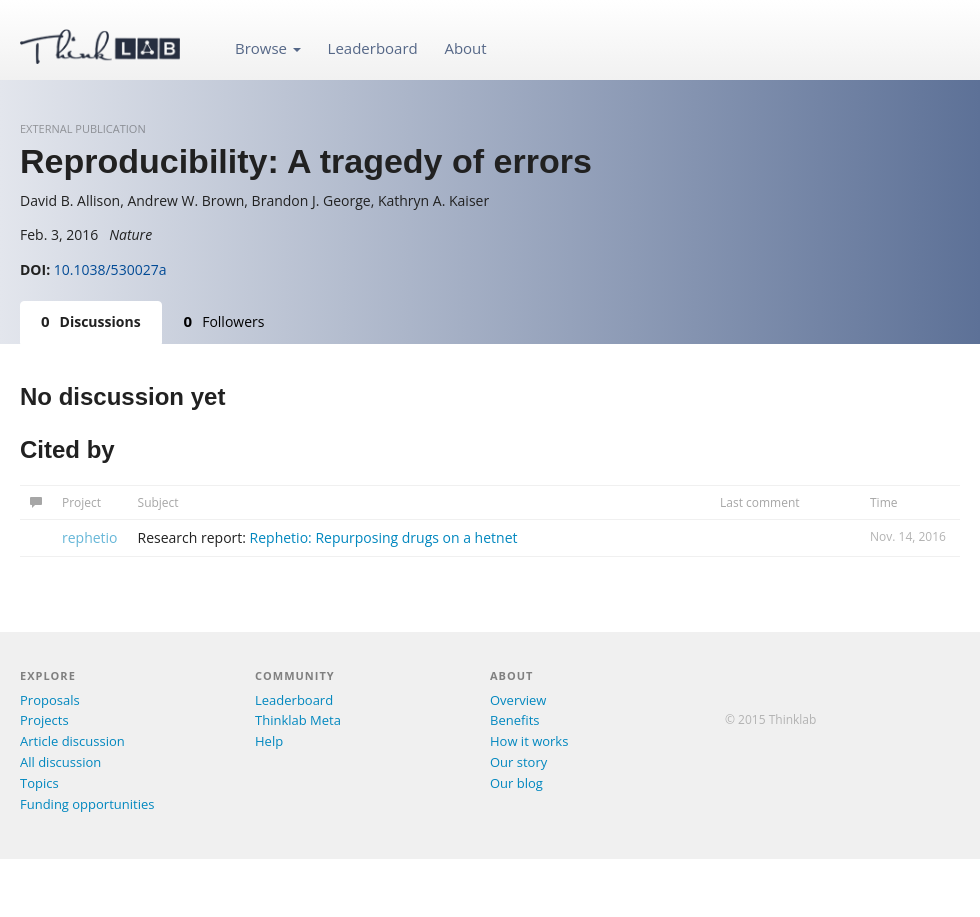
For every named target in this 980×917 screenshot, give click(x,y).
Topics (39, 783)
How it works (529, 741)
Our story (518, 762)
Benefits (514, 720)
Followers (224, 321)
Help (269, 741)
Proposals (50, 700)
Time (884, 502)
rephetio (90, 537)
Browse (268, 48)
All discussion (60, 762)
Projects (44, 720)
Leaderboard (373, 48)
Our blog (516, 783)
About (465, 48)
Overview (518, 700)
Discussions (91, 321)
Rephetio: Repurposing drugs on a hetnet (384, 537)
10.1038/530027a (110, 269)
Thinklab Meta (298, 720)
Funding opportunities (87, 804)
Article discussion (72, 741)
